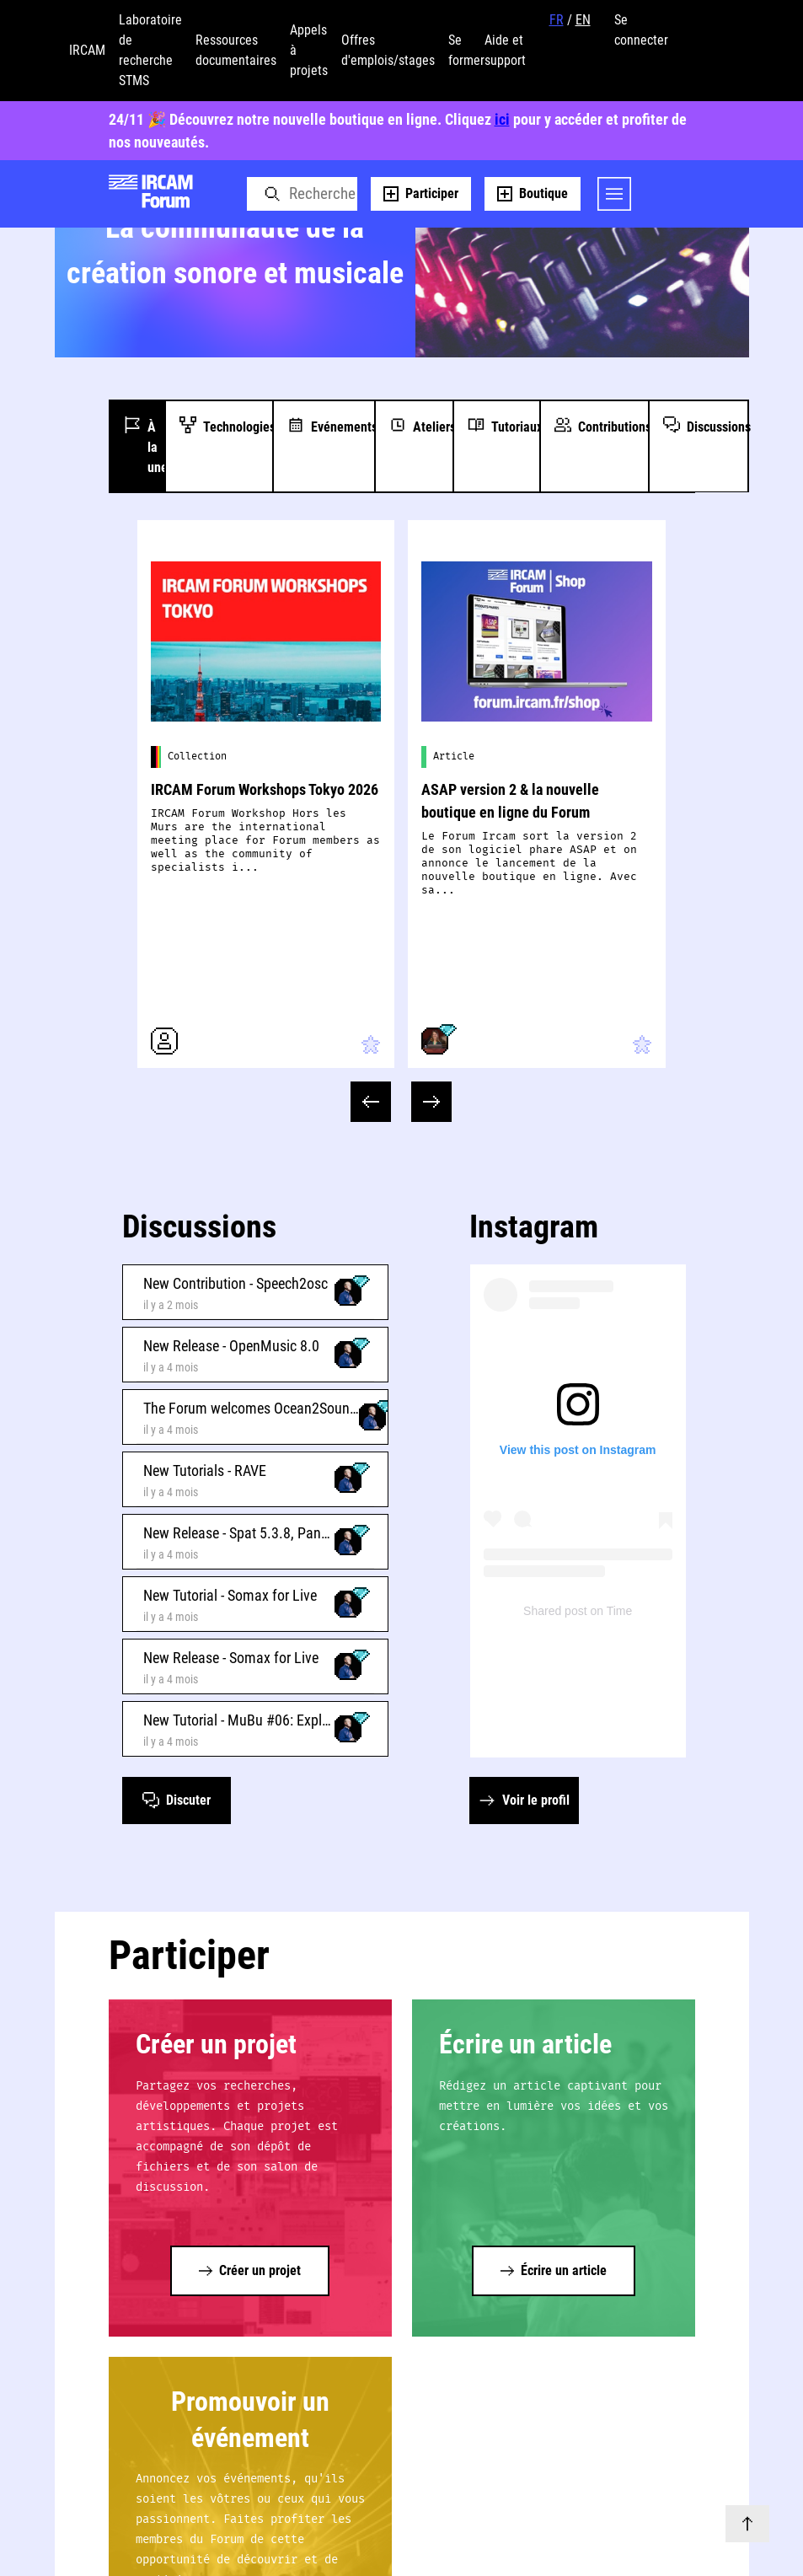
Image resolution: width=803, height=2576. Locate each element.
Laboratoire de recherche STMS (150, 50)
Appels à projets (309, 50)
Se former (466, 50)
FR (556, 20)
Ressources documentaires (235, 50)
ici (502, 119)
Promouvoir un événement (250, 2419)
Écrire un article (525, 2044)
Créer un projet (216, 2044)
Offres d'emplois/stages (388, 50)
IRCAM (87, 50)
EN (583, 20)
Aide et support (505, 50)
